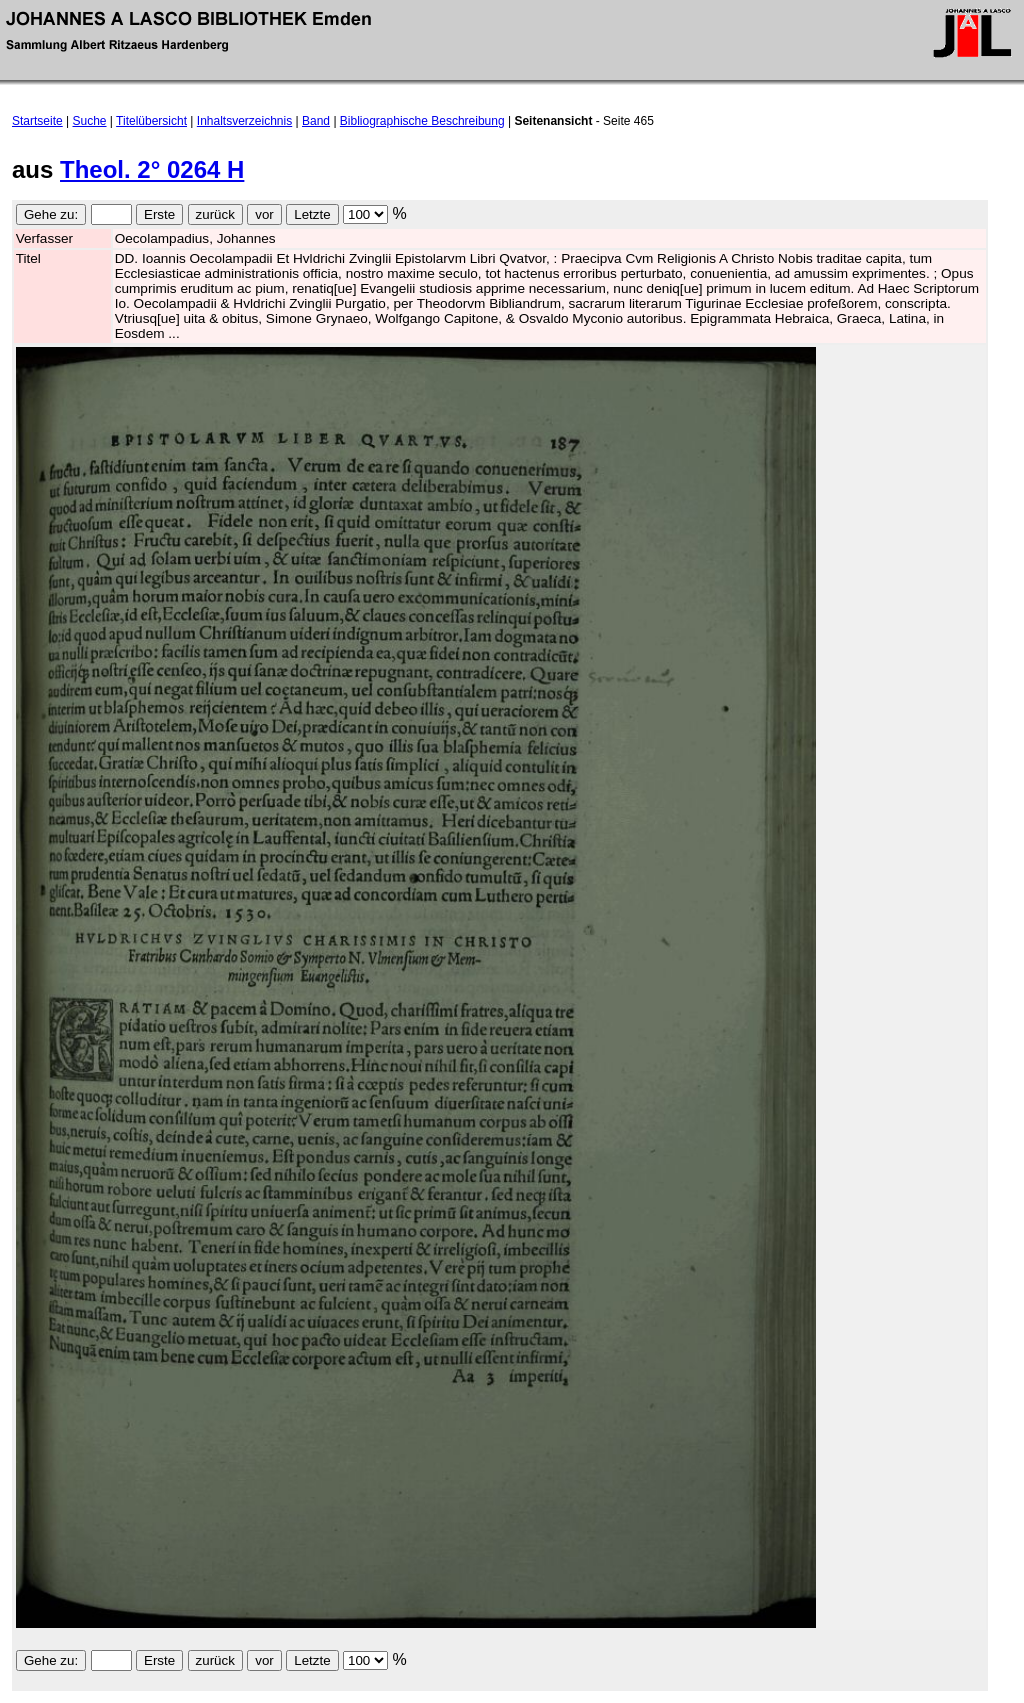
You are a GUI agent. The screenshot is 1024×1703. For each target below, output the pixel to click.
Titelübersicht (151, 121)
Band (316, 121)
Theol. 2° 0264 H (152, 169)
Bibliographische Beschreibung (422, 121)
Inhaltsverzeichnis (244, 121)
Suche (90, 121)
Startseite (37, 121)
